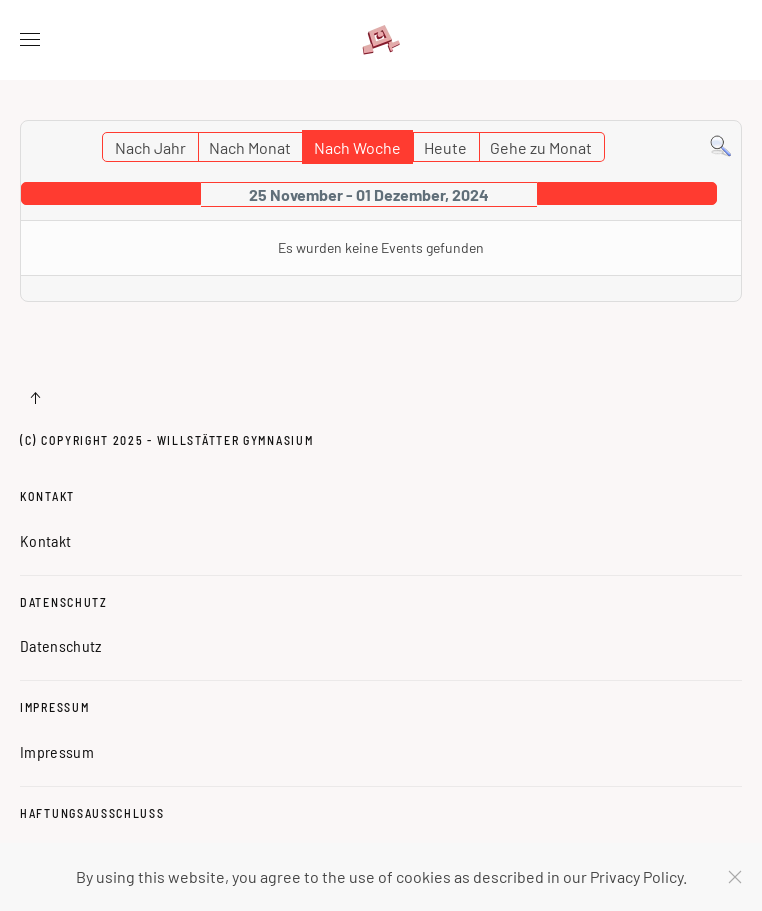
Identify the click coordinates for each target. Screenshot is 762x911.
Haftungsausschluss (92, 813)
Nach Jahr (150, 147)
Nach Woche (357, 147)
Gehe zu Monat (541, 147)
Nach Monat (250, 147)
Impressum (54, 707)
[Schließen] (735, 877)
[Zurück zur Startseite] (381, 40)
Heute (445, 147)
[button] (30, 40)
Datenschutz (64, 602)
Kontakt (47, 496)
